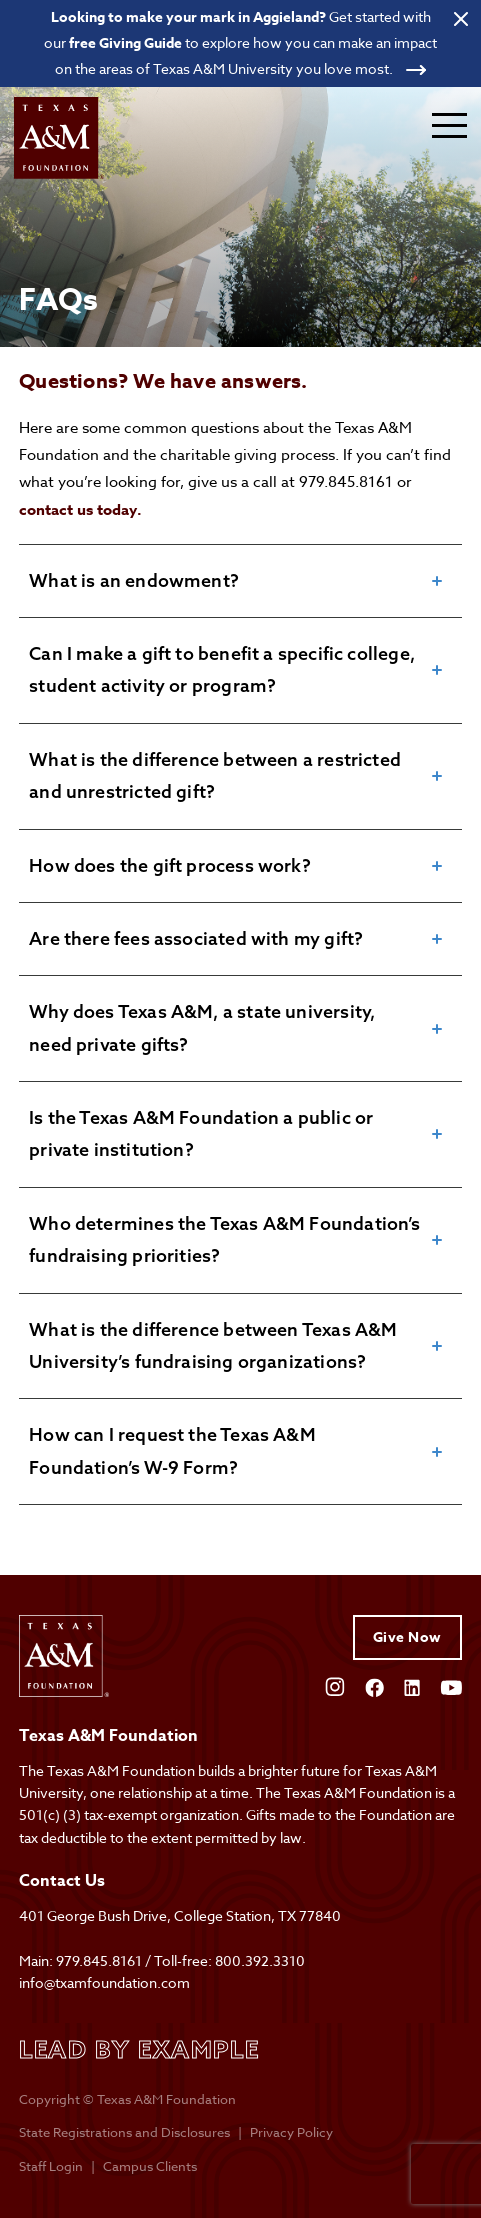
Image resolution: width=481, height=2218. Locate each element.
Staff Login (51, 2166)
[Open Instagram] (335, 1685)
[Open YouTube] (451, 1685)
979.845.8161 (99, 1960)
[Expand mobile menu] (449, 125)
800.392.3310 (260, 1960)
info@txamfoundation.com (104, 1982)
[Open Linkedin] (412, 1685)
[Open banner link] (240, 43)
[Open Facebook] (374, 1685)
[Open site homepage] (59, 138)
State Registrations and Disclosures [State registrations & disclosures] (124, 2132)
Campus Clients (150, 2166)
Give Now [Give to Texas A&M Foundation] (407, 1637)
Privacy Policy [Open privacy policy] (291, 2132)
